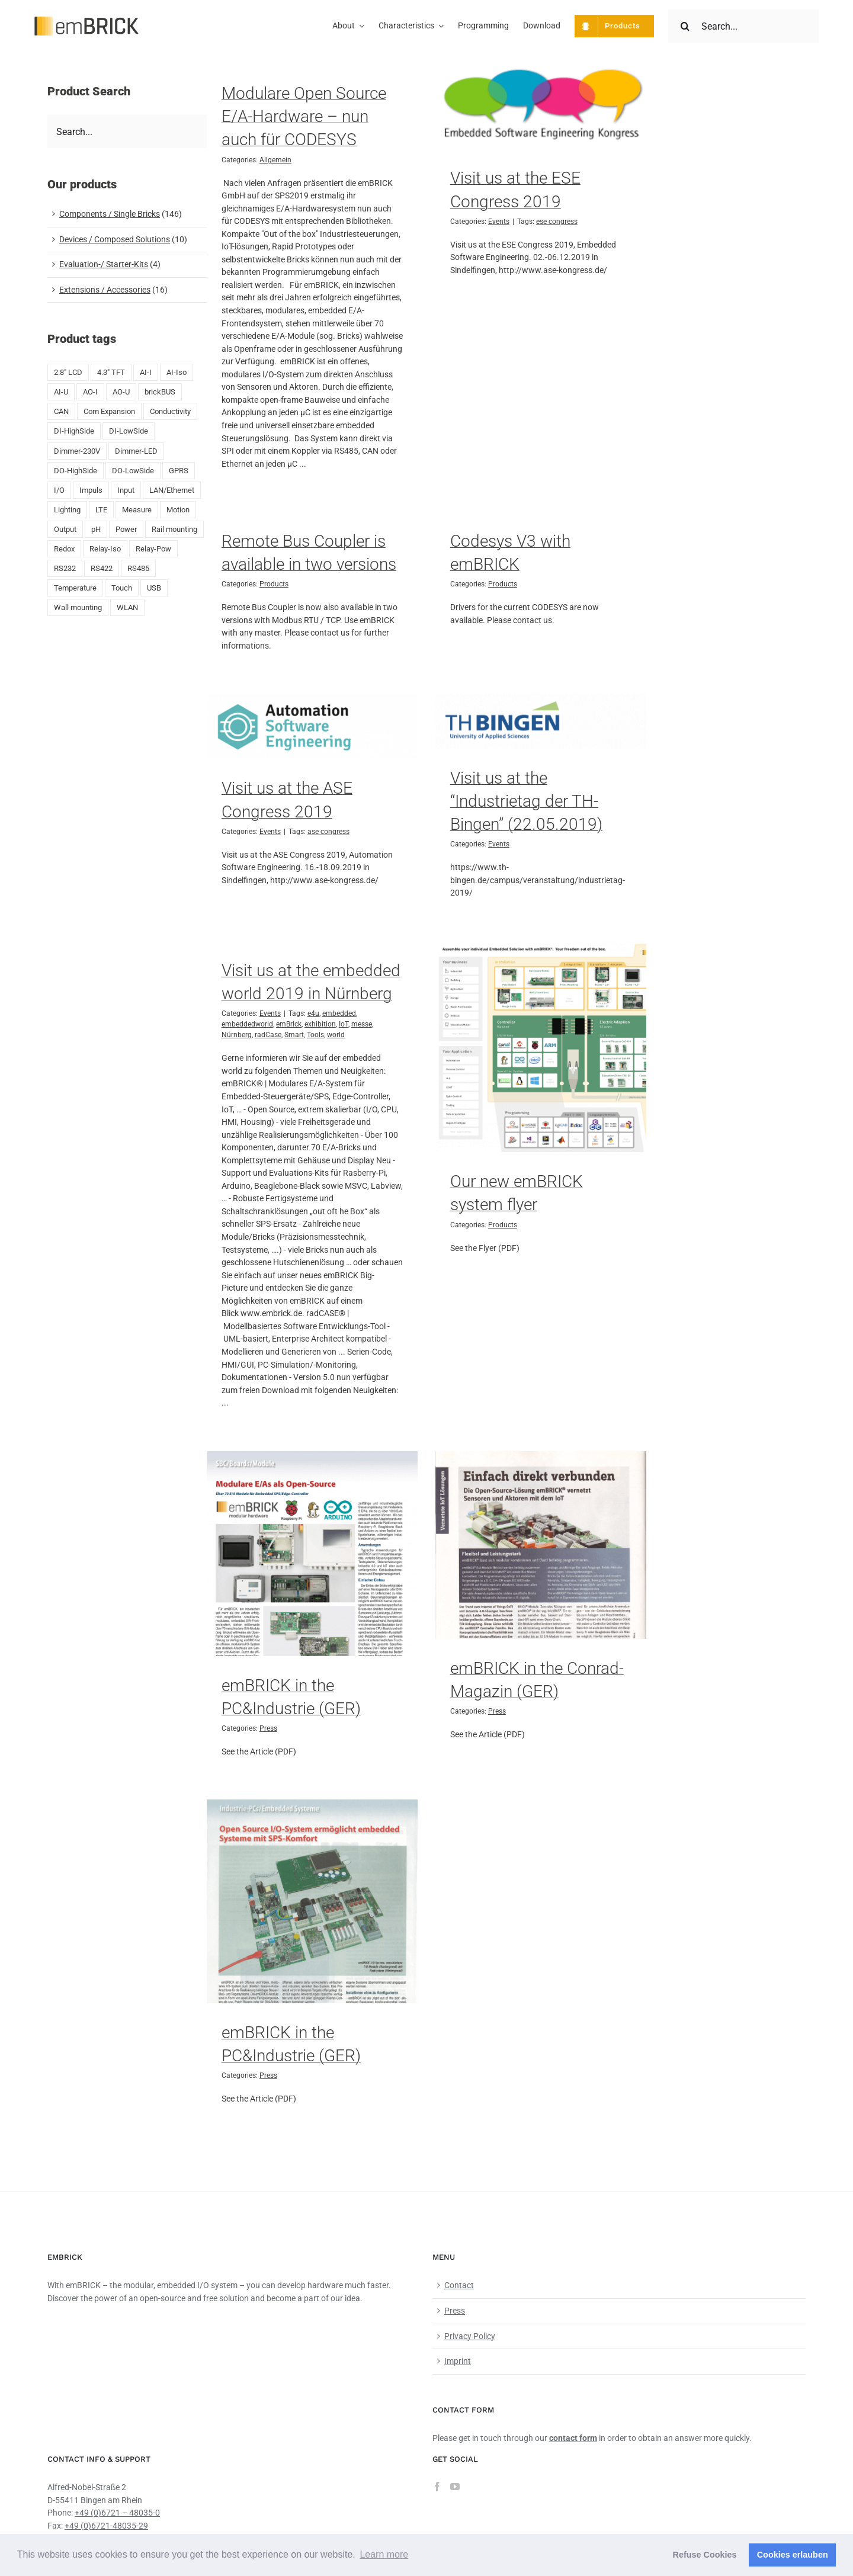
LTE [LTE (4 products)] (101, 509)
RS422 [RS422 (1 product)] (102, 568)
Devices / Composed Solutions (114, 239)
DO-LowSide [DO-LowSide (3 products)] (133, 470)
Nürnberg (237, 1035)
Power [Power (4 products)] (126, 529)
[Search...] (743, 26)
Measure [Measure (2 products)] (137, 509)
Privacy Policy (469, 2336)
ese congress (557, 221)
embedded (339, 1013)
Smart (294, 1035)
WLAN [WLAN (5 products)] (127, 607)
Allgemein (275, 160)
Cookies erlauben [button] (792, 2554)
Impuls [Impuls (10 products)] (90, 490)
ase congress (328, 831)
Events (498, 221)
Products (273, 584)
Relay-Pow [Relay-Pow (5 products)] (153, 548)
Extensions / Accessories (104, 289)
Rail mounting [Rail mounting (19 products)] (174, 529)
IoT (343, 1024)
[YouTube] (455, 2486)
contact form (573, 2438)
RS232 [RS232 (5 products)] (65, 568)
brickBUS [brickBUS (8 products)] (160, 391)
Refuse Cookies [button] (705, 2554)
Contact (459, 2285)
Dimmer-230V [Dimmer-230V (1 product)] (77, 451)
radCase (268, 1035)
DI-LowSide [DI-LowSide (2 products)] (128, 430)
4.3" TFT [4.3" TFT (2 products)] (111, 372)
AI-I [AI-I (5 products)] (146, 372)
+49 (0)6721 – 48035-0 (117, 2512)
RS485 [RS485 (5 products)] (138, 568)
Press (268, 1728)
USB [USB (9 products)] (154, 587)
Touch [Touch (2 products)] (121, 587)
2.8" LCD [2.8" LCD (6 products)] (68, 372)
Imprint (457, 2361)
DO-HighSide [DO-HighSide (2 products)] (75, 470)
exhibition (320, 1024)
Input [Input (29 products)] (125, 490)
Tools (315, 1035)
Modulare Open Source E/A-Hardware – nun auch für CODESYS (304, 116)
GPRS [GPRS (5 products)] (178, 470)
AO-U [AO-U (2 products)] (121, 391)
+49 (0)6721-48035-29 (106, 2525)
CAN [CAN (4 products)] (61, 411)
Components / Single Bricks (109, 214)
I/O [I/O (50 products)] (59, 490)
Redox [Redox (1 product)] (64, 548)
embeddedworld (247, 1024)
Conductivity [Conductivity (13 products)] (170, 411)
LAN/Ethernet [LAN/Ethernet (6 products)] (171, 490)
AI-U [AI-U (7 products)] (61, 391)
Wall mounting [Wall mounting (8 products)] (78, 607)
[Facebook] (437, 2486)
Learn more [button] (384, 2554)
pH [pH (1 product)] (96, 529)
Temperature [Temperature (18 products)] (75, 587)
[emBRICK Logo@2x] (86, 20)
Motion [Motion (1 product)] (178, 509)
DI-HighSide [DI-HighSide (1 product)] (74, 430)
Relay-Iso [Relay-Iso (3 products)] (105, 548)
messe (361, 1024)
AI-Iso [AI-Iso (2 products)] (176, 372)
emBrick (289, 1024)
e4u (313, 1013)
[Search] (684, 26)
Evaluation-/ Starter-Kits (103, 264)
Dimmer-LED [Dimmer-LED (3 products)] (136, 451)
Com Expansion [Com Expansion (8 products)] (109, 411)
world (336, 1035)
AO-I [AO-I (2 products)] (90, 391)
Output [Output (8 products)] (65, 529)
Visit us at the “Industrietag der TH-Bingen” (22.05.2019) (526, 801)
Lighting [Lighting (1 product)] (67, 509)
